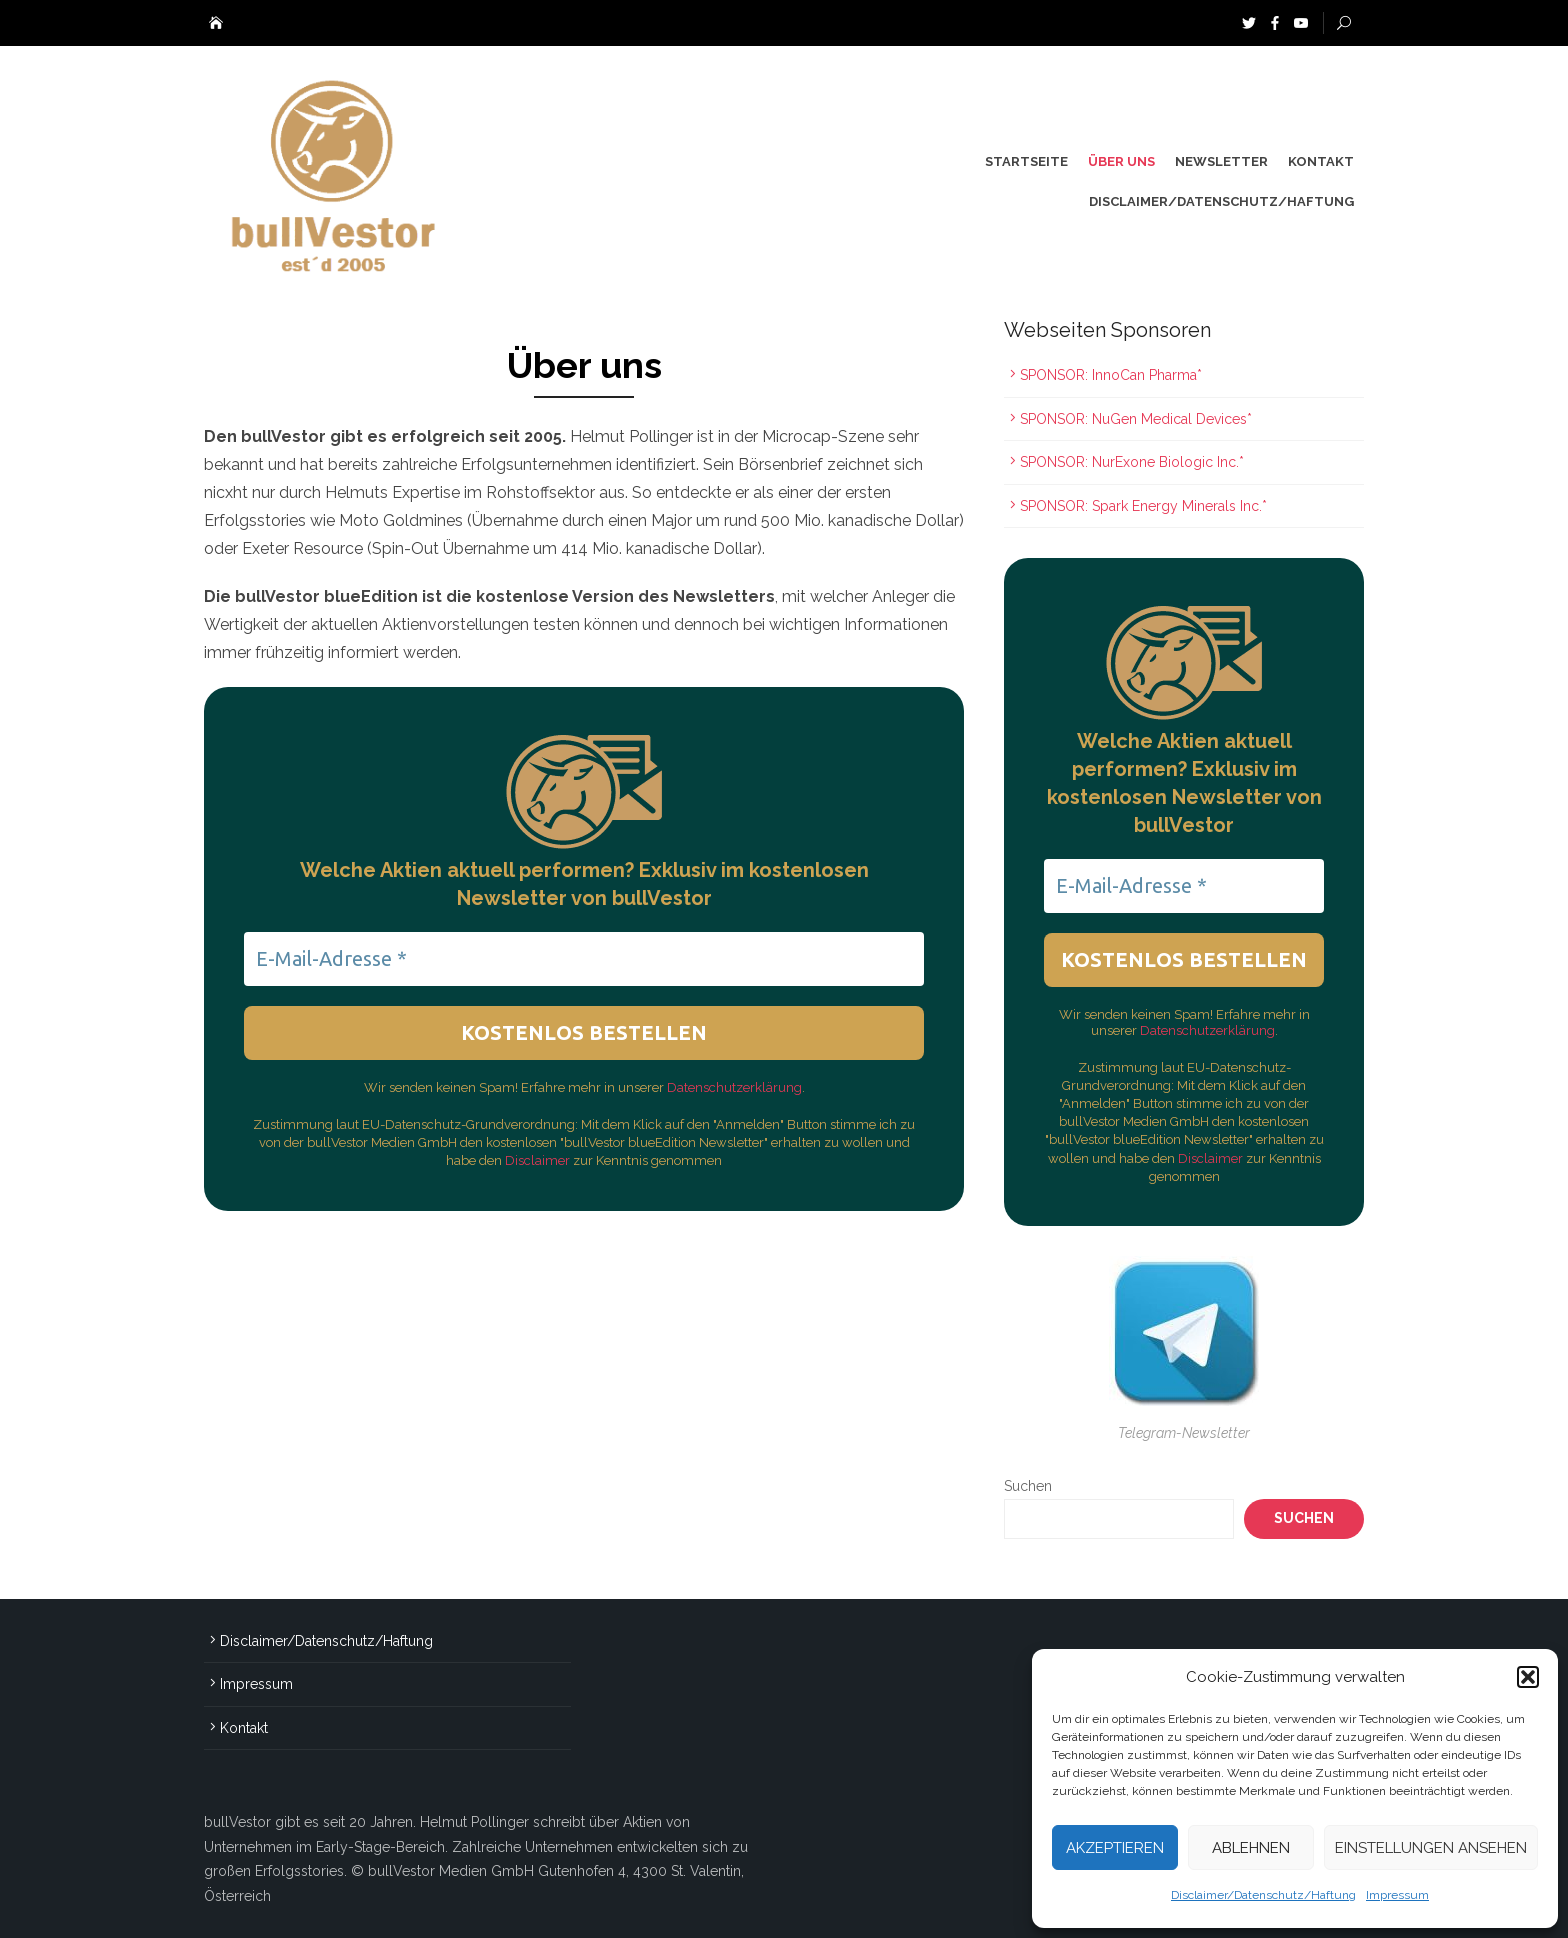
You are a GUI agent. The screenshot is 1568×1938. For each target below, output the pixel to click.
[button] (1528, 1677)
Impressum (1397, 1895)
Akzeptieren (1115, 1848)
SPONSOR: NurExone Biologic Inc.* (1132, 462)
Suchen (1028, 1486)
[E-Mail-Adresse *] (584, 959)
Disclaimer (539, 1160)
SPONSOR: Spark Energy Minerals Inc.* (1145, 506)
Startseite (1026, 161)
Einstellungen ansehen (1431, 1848)
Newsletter (1221, 161)
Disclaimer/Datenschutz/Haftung (1263, 1895)
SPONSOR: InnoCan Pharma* (1111, 375)
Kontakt (1321, 161)
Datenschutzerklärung (734, 1087)
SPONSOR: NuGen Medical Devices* (1136, 419)
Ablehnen (1251, 1848)
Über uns (1121, 161)
